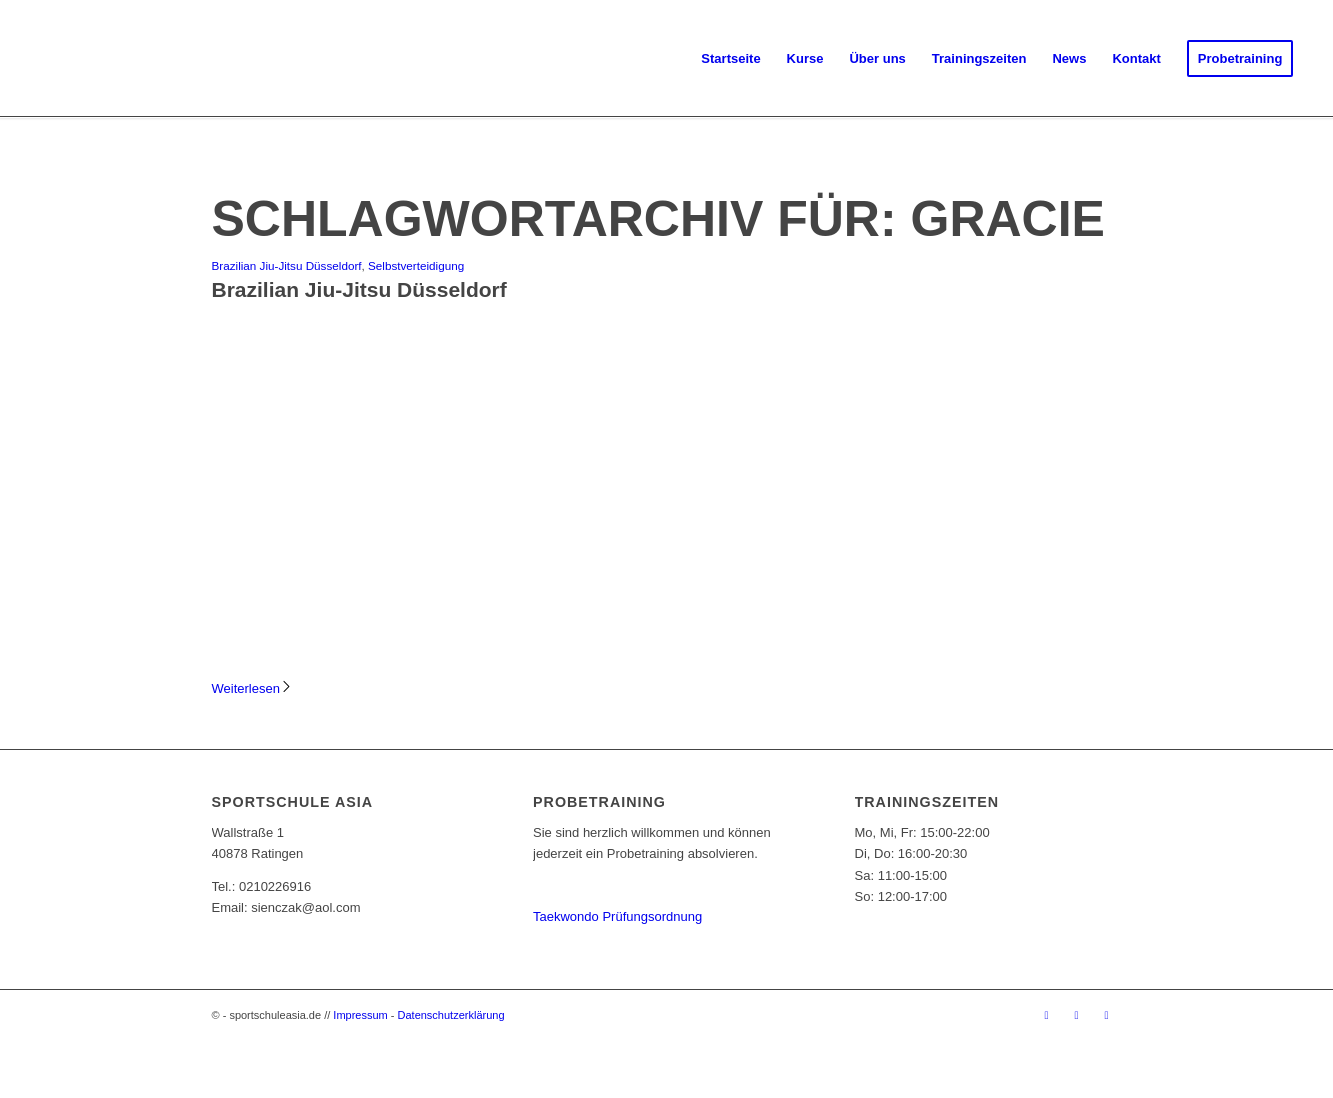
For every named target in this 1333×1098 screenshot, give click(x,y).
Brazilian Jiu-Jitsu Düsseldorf (287, 265)
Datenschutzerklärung (451, 1015)
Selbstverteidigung (416, 265)
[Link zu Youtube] (1107, 1015)
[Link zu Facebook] (1047, 1015)
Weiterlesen (252, 688)
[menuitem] (730, 59)
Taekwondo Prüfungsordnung (617, 916)
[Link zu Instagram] (1077, 1015)
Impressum (360, 1015)
